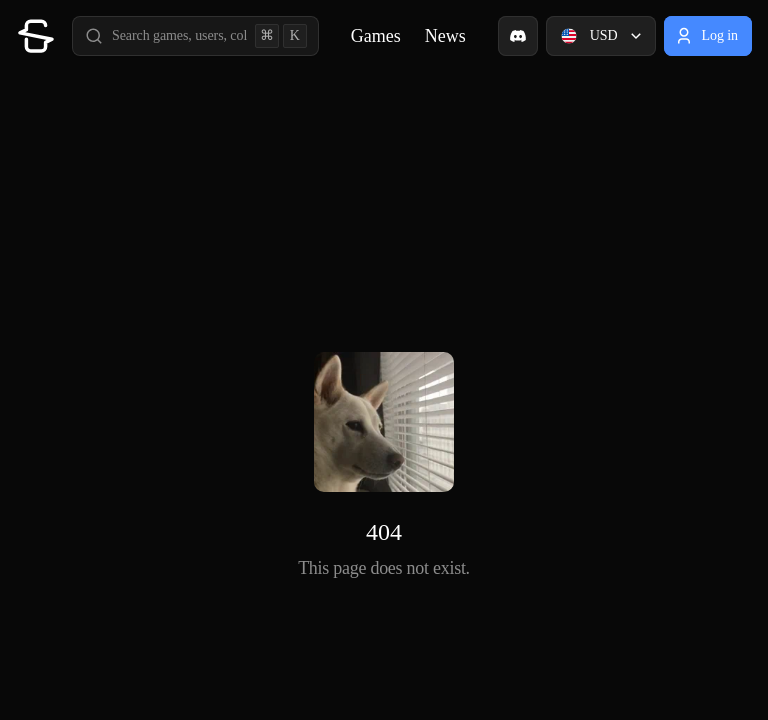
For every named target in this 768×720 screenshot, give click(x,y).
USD (603, 36)
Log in (706, 36)
